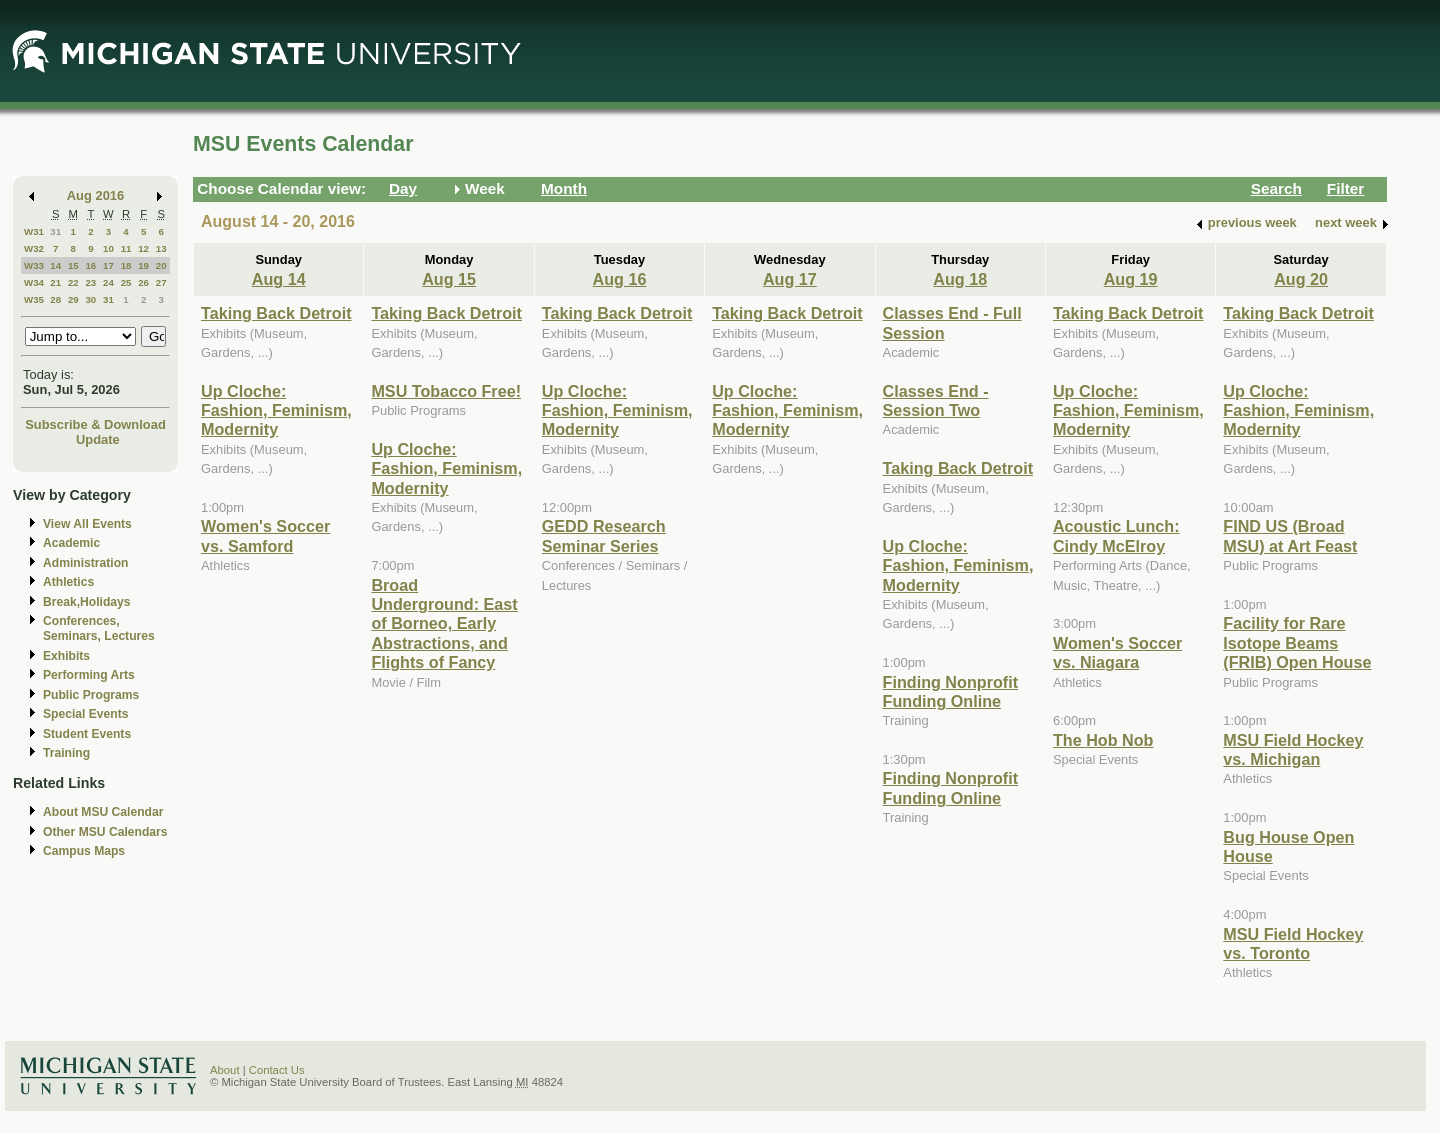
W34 (34, 282)
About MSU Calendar (103, 812)
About (225, 1070)
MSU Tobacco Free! (446, 391)
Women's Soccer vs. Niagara (1117, 652)
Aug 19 (1131, 279)
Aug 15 (449, 279)
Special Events (85, 714)
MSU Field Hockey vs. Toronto (1293, 943)
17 (108, 265)
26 (143, 282)
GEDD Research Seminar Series (604, 535)
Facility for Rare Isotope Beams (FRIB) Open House (1297, 642)
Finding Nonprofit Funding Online (951, 691)
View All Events (87, 524)
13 (161, 248)
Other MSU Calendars (105, 832)
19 (143, 265)
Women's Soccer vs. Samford (265, 535)
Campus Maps (84, 851)
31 (55, 231)
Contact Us (277, 1070)
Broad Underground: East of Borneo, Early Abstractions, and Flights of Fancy (444, 624)
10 (108, 248)
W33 (34, 265)
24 (108, 282)
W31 (34, 231)
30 (90, 299)
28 (55, 299)
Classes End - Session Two (936, 400)
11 (126, 248)
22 (73, 282)
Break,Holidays (87, 602)
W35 (34, 299)
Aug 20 (1301, 279)
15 (73, 265)
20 (161, 265)
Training (66, 753)
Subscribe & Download (95, 424)
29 (73, 299)
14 (55, 265)
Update (98, 439)
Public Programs (91, 695)
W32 (34, 248)
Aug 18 (960, 279)
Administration (85, 563)
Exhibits (66, 656)
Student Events (87, 734)
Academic (71, 543)
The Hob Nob (1103, 740)
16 (90, 265)
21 (55, 282)
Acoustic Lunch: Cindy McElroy (1116, 535)
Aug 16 (620, 279)
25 (126, 282)
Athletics (68, 582)
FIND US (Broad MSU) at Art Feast (1290, 535)
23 (90, 282)
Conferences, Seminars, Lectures (99, 628)
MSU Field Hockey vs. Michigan (1293, 749)
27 (161, 282)
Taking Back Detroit (276, 313)
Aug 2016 (95, 195)
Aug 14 (279, 279)
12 (143, 248)
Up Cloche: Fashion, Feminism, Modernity (276, 410)
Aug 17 (790, 279)
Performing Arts (89, 675)
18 (126, 265)
